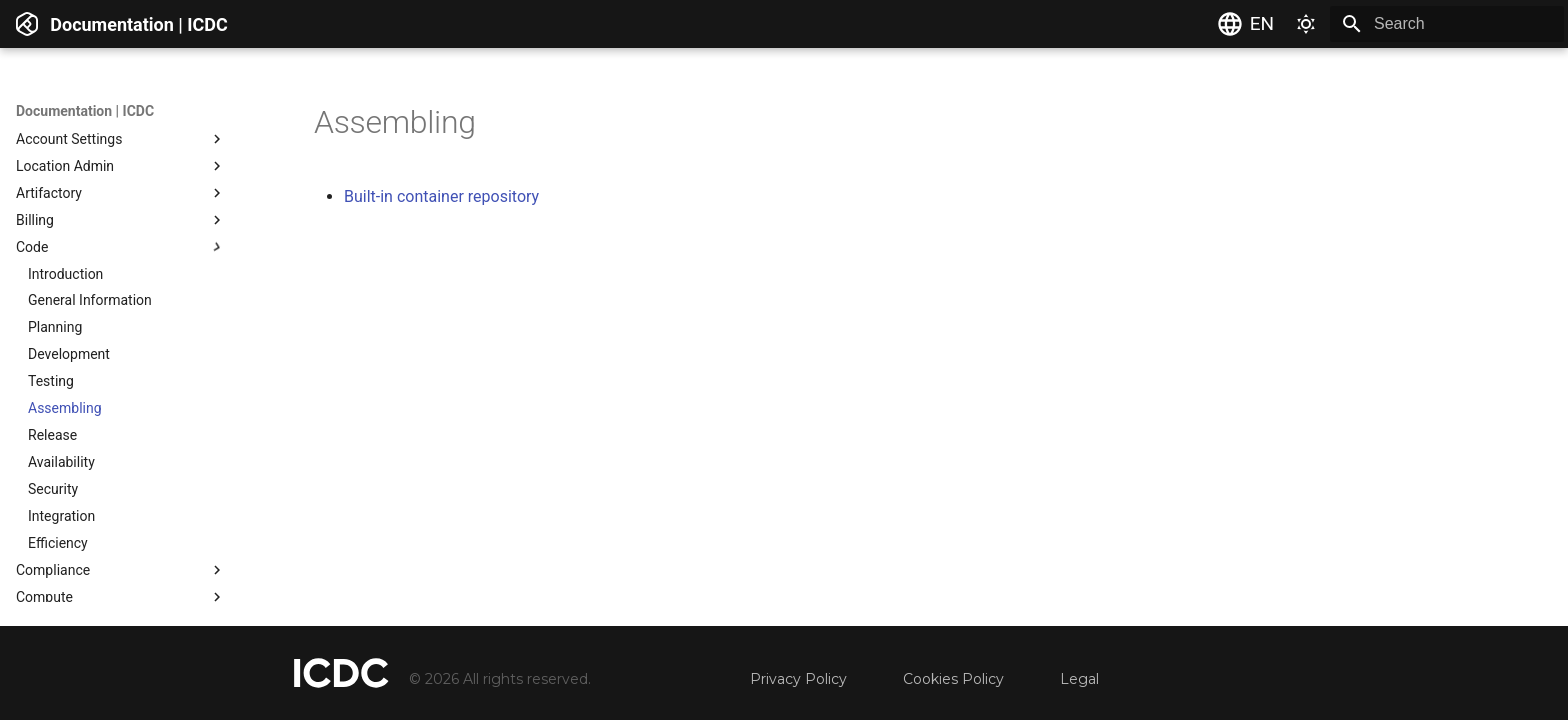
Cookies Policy (953, 679)
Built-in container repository (441, 196)
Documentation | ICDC (85, 111)
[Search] (1447, 24)
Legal (1079, 679)
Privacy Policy (798, 679)
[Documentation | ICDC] (27, 24)
